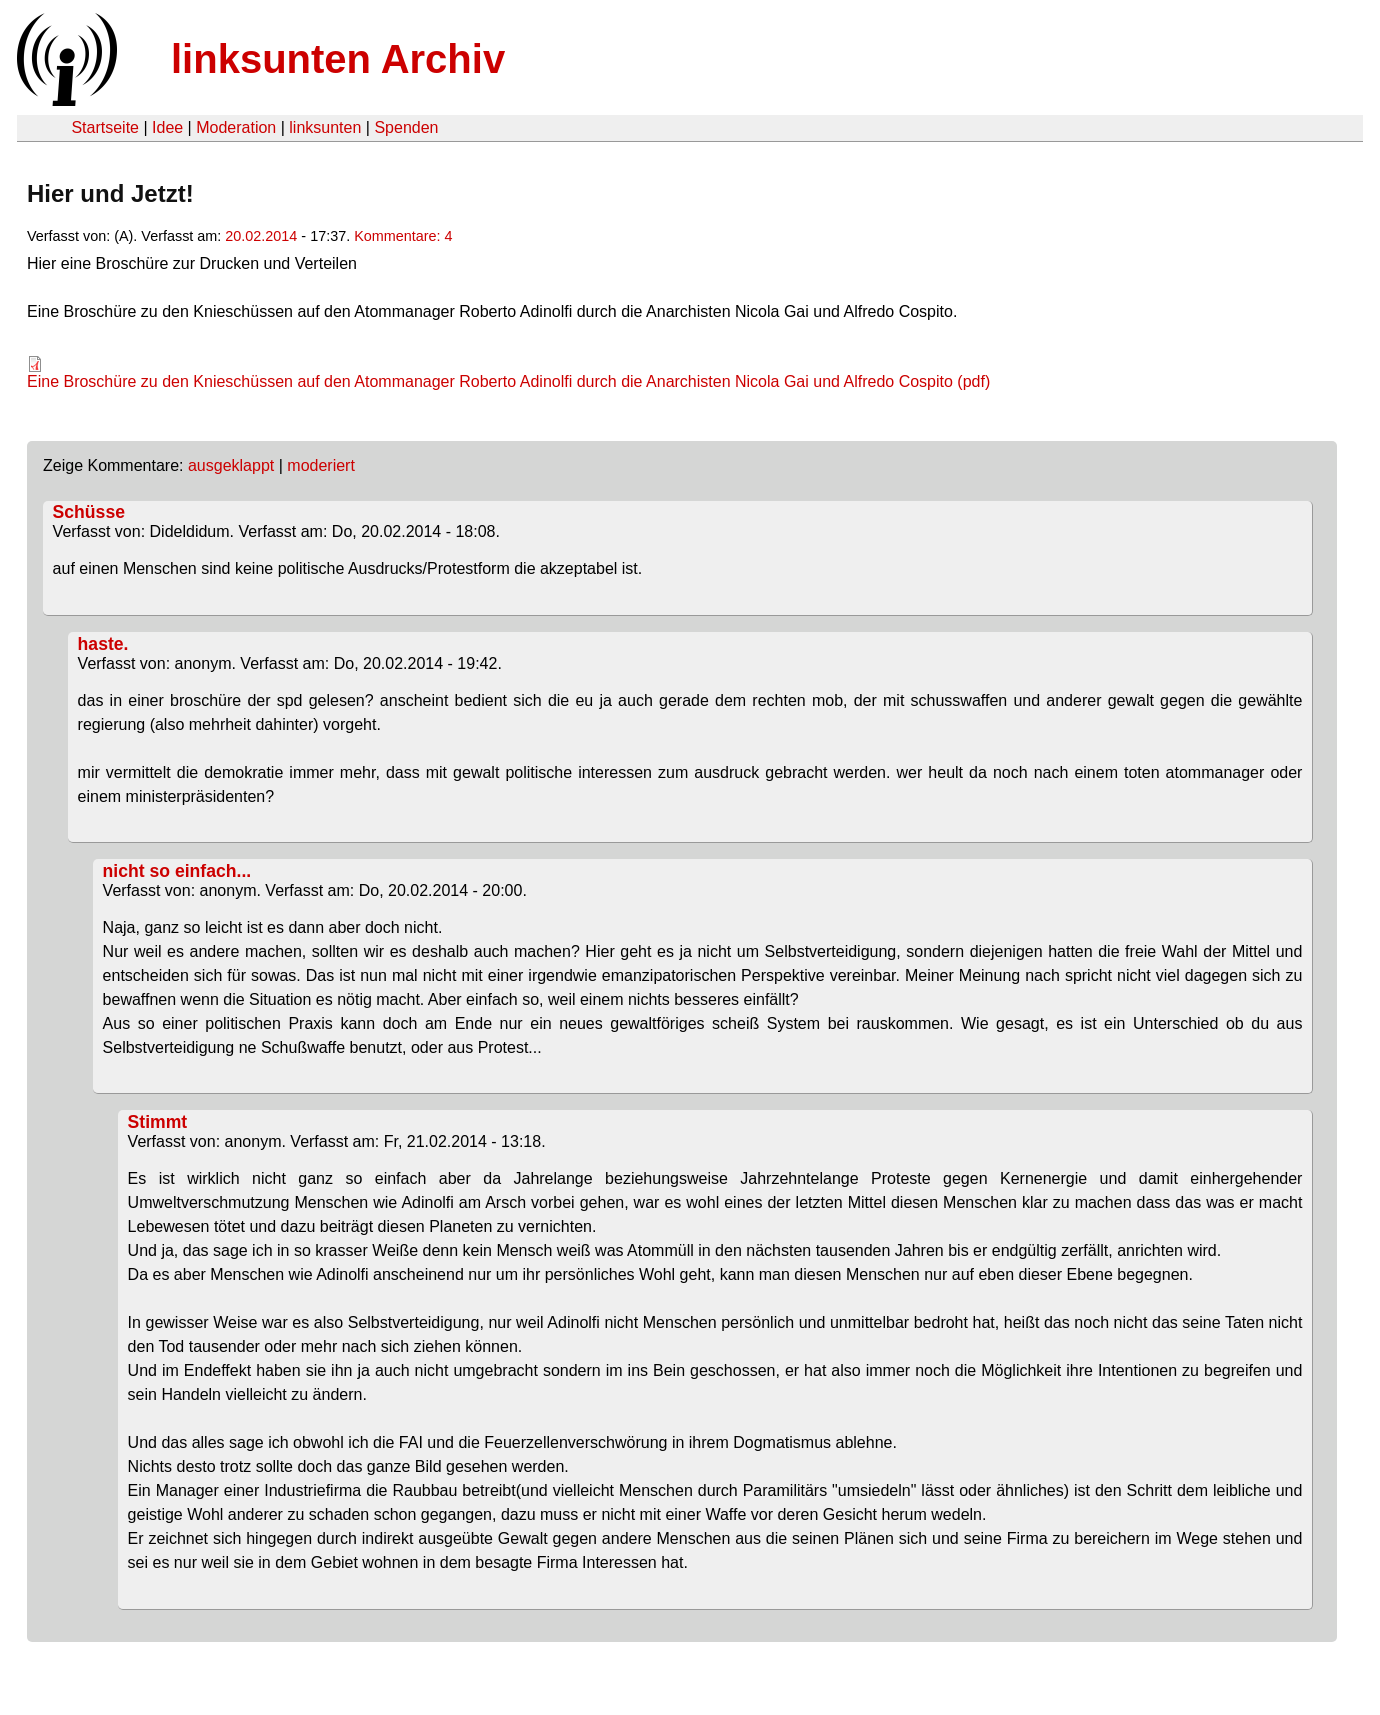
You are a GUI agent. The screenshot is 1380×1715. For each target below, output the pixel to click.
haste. (103, 644)
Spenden (406, 127)
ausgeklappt (231, 465)
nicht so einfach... (177, 871)
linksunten (325, 127)
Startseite (105, 127)
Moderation (236, 127)
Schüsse (89, 512)
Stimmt (158, 1122)
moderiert (321, 465)
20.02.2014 (261, 236)
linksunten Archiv (338, 59)
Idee (167, 127)
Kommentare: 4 (403, 236)
